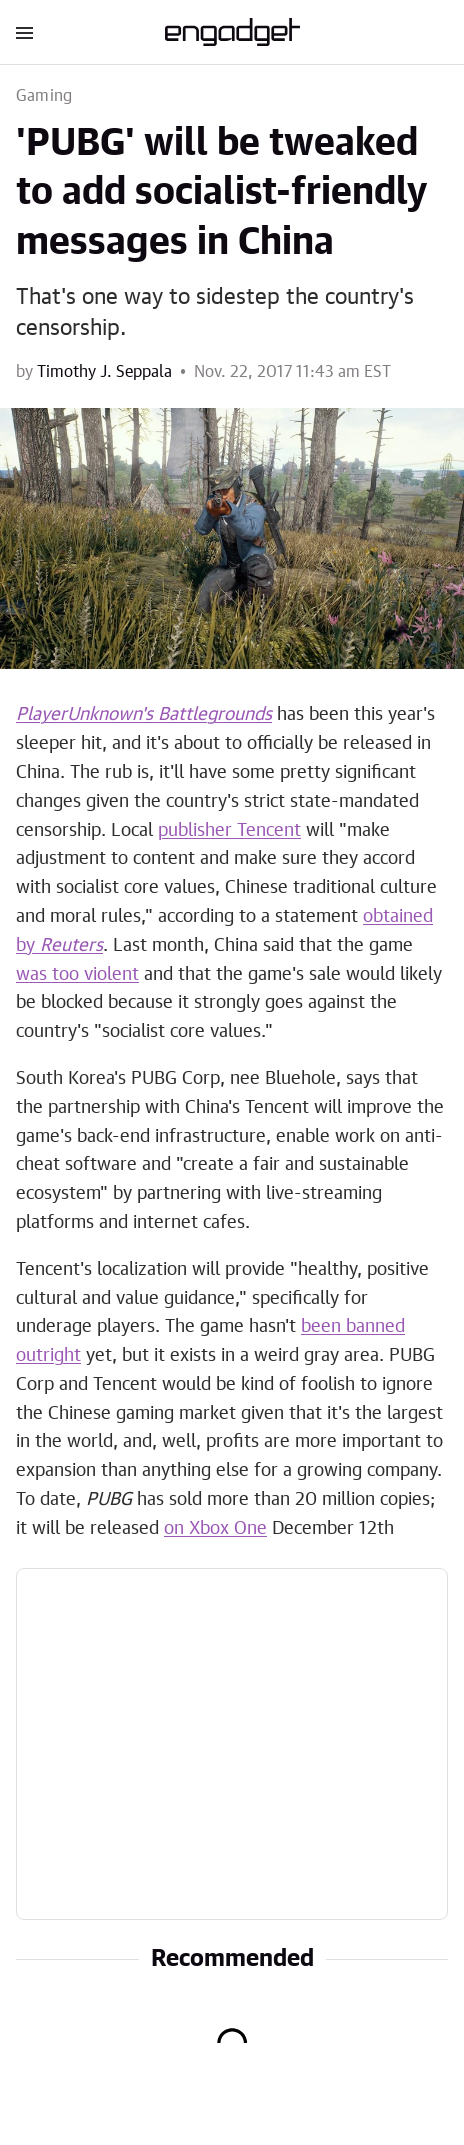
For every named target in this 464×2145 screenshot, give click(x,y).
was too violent (77, 975)
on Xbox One (215, 1529)
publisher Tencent (229, 831)
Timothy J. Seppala (104, 372)
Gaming (44, 96)
